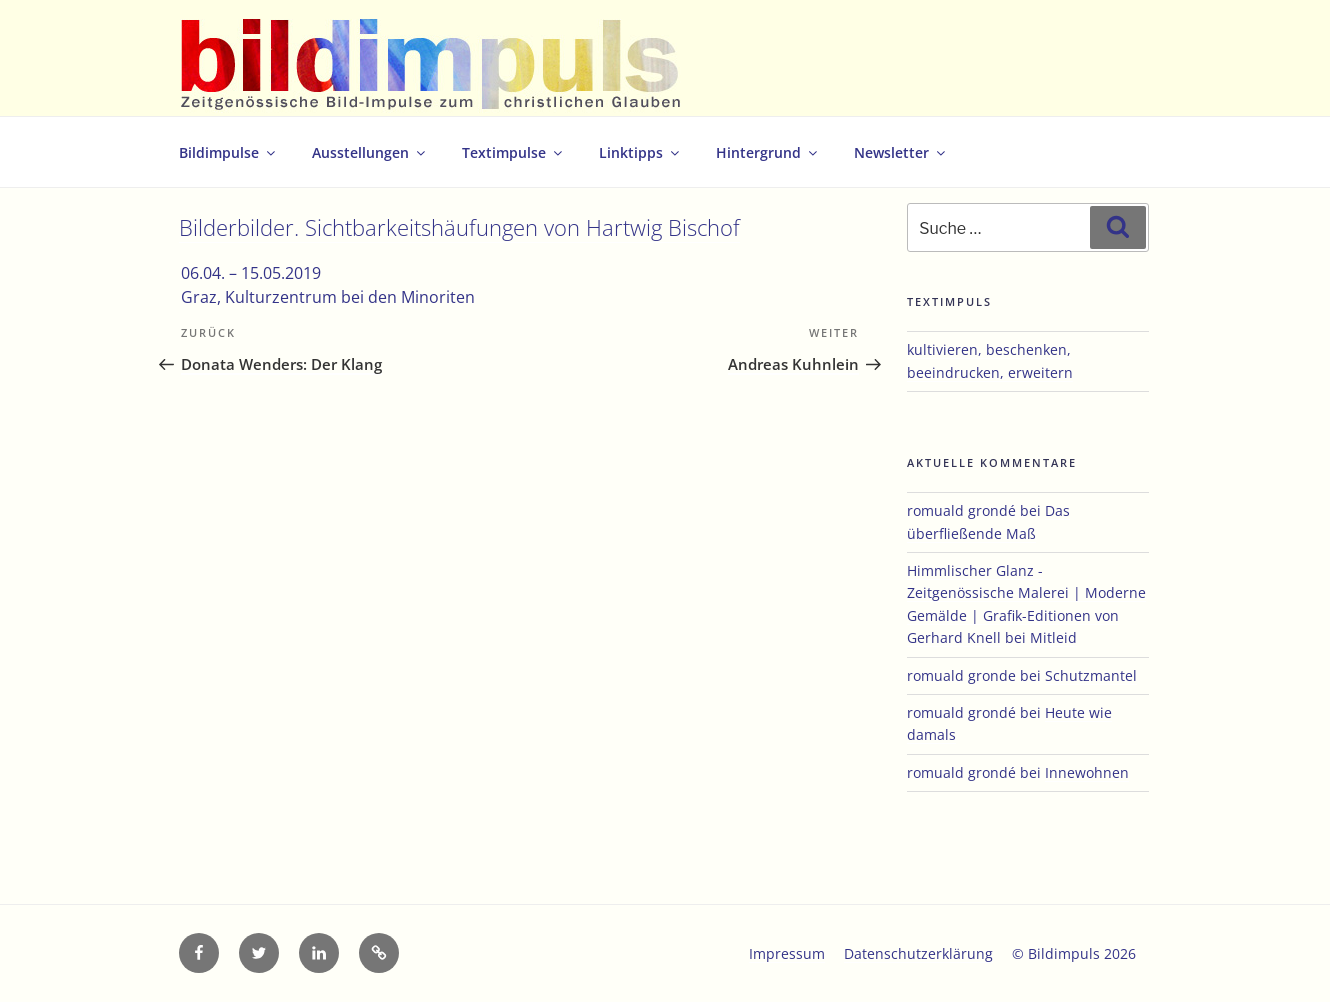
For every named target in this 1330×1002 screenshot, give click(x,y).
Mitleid (1053, 637)
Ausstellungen (370, 152)
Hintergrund (768, 152)
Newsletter (901, 152)
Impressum (787, 953)
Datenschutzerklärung (918, 953)
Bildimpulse (228, 152)
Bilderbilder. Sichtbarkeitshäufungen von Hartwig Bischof (459, 227)
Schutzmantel (1091, 675)
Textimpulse (513, 152)
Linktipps (640, 152)
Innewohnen (1087, 772)
